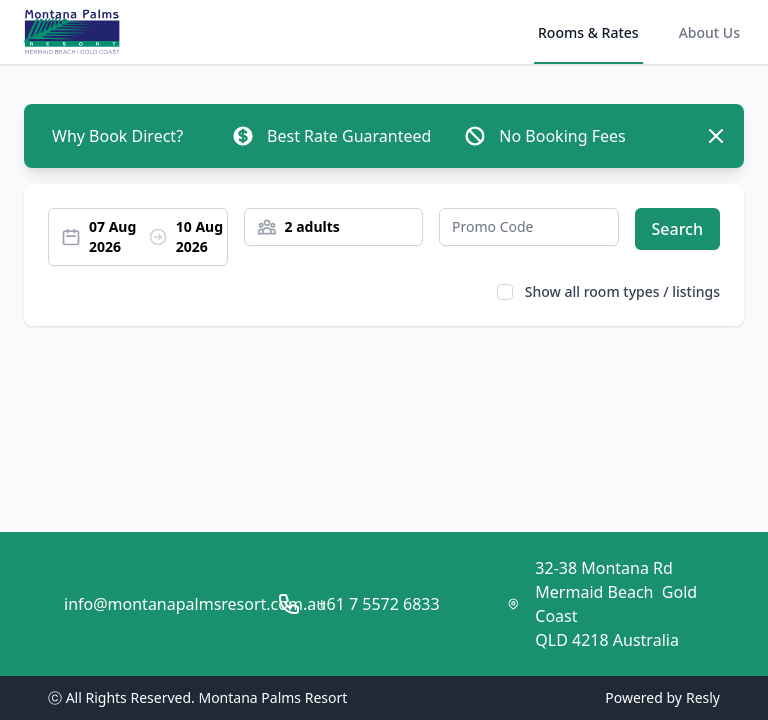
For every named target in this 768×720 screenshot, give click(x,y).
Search (677, 229)
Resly (703, 697)
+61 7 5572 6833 (378, 604)
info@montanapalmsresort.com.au (195, 604)
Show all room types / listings (622, 291)
